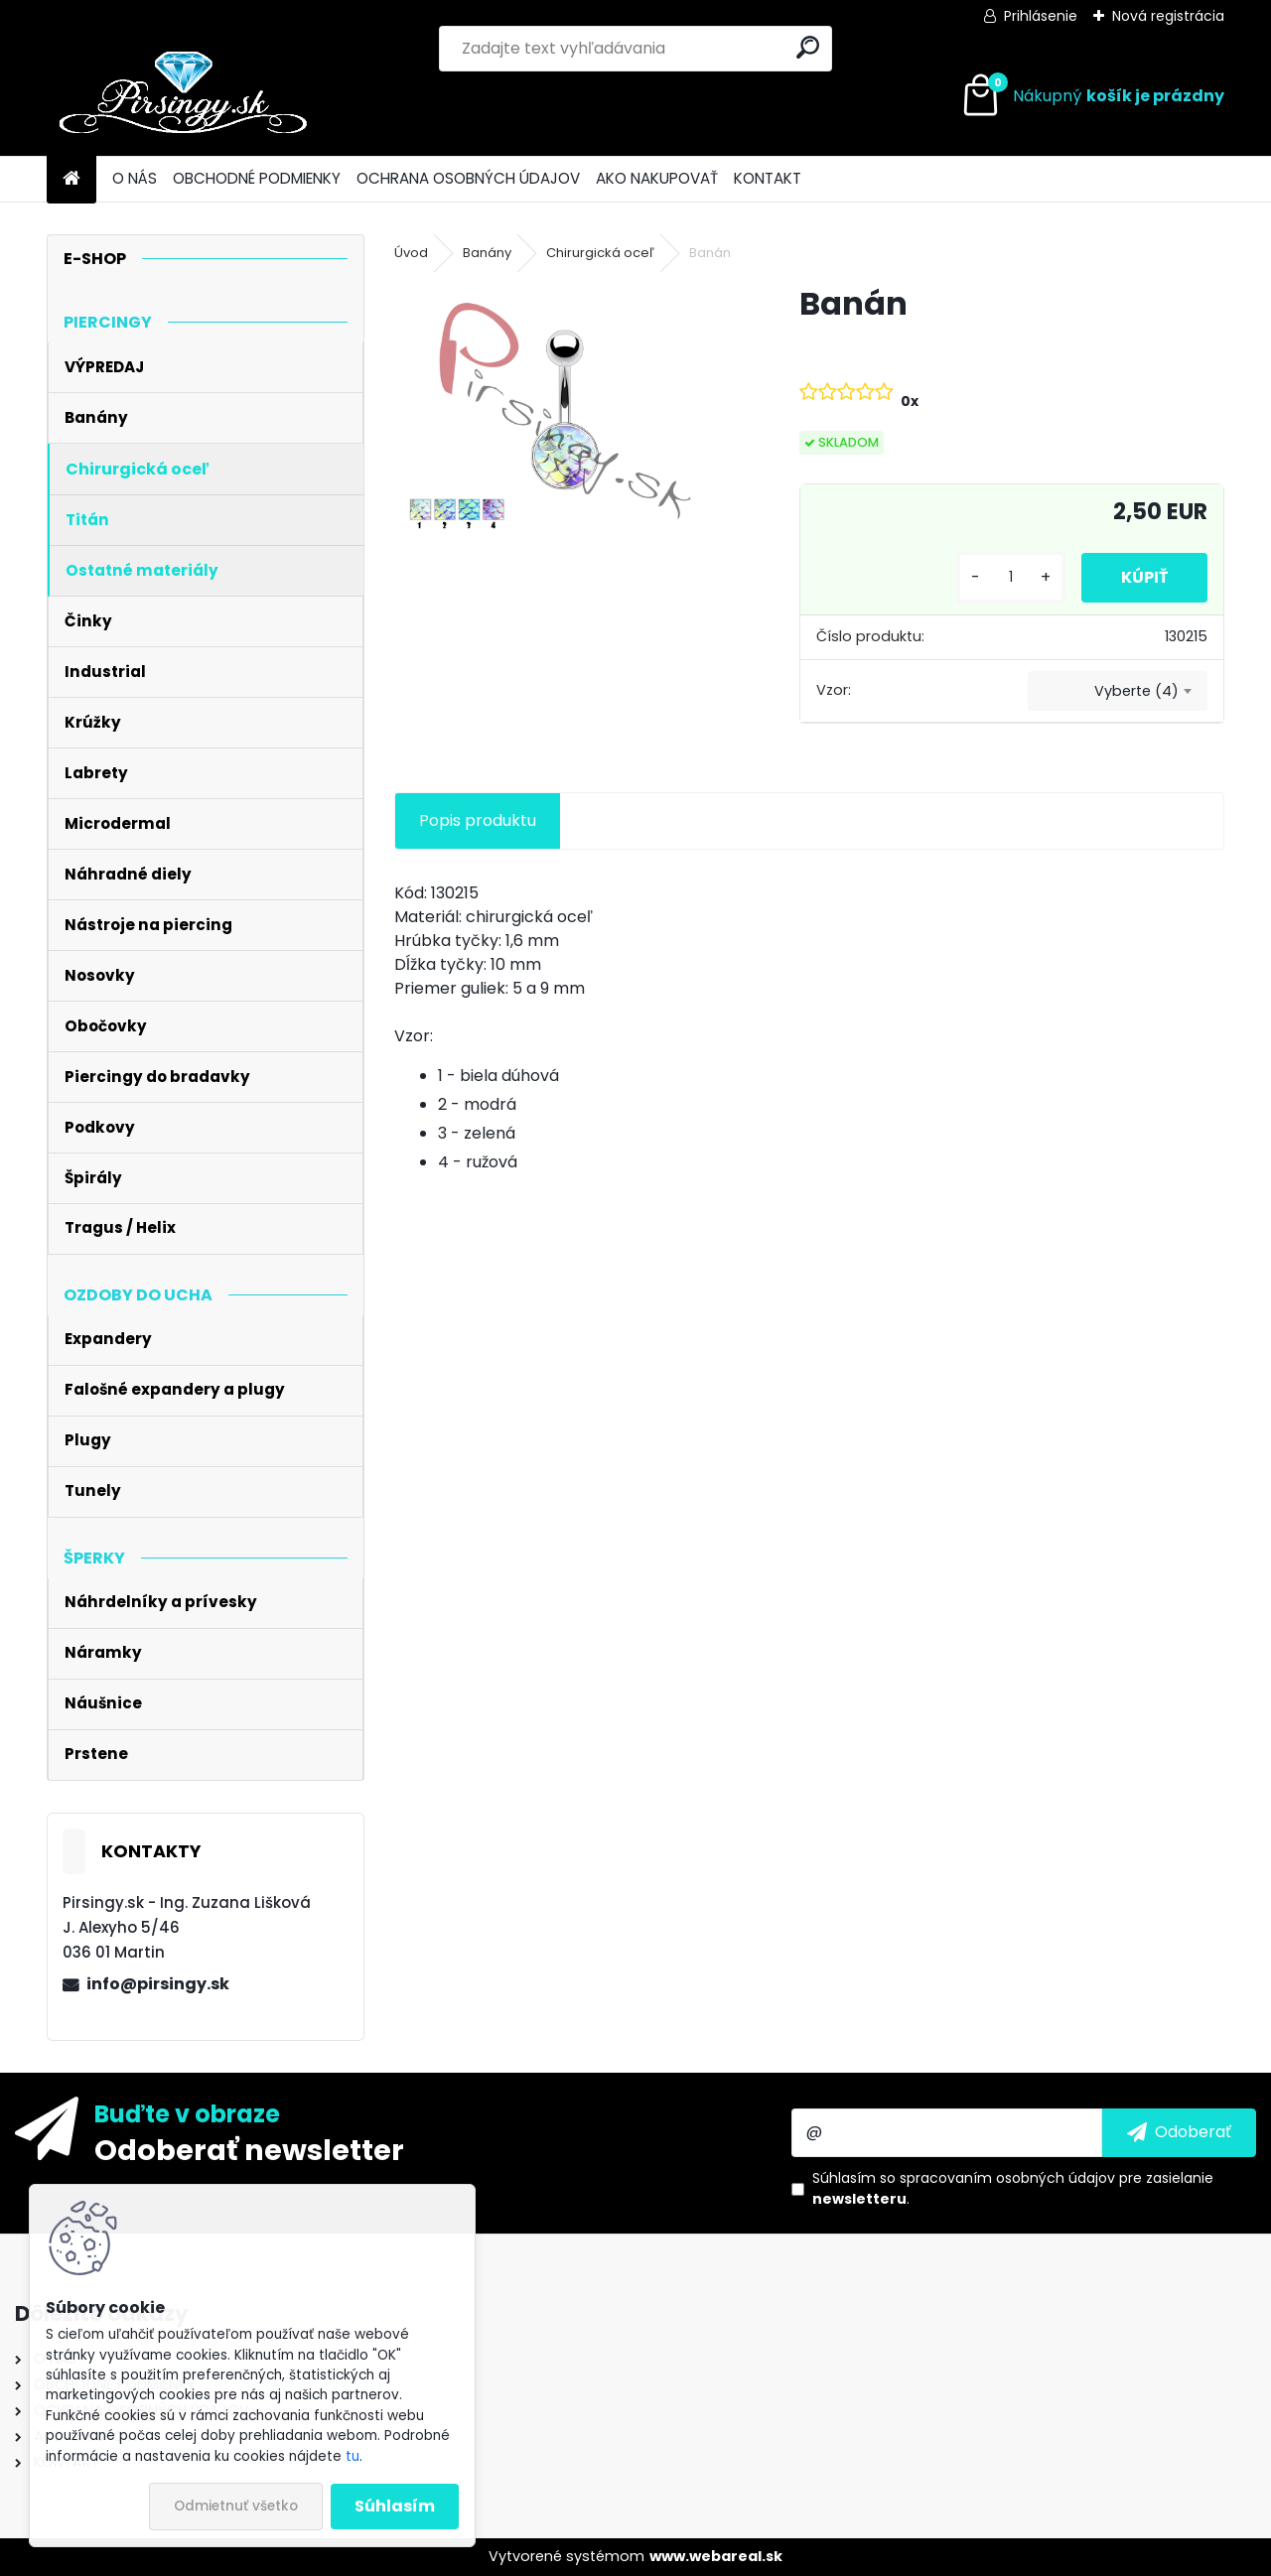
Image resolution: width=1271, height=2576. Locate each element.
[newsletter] (1179, 2132)
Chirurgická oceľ (600, 252)
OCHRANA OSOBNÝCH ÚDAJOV (468, 178)
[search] (807, 47)
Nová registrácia (1168, 16)
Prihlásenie (1040, 16)
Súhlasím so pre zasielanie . (1012, 2188)
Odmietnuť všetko (236, 2506)
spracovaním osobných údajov (1007, 2178)
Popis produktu (477, 820)
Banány (487, 252)
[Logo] (183, 96)
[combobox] (1117, 691)
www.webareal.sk (715, 2556)
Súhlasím (394, 2506)
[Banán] (565, 411)
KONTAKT (767, 178)
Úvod (411, 252)
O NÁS (134, 178)
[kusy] (1010, 577)
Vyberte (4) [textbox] (1136, 691)
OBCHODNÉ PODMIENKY (257, 178)
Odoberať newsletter (249, 2149)
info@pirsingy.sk (157, 1983)
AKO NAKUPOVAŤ (657, 178)
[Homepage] (71, 179)
